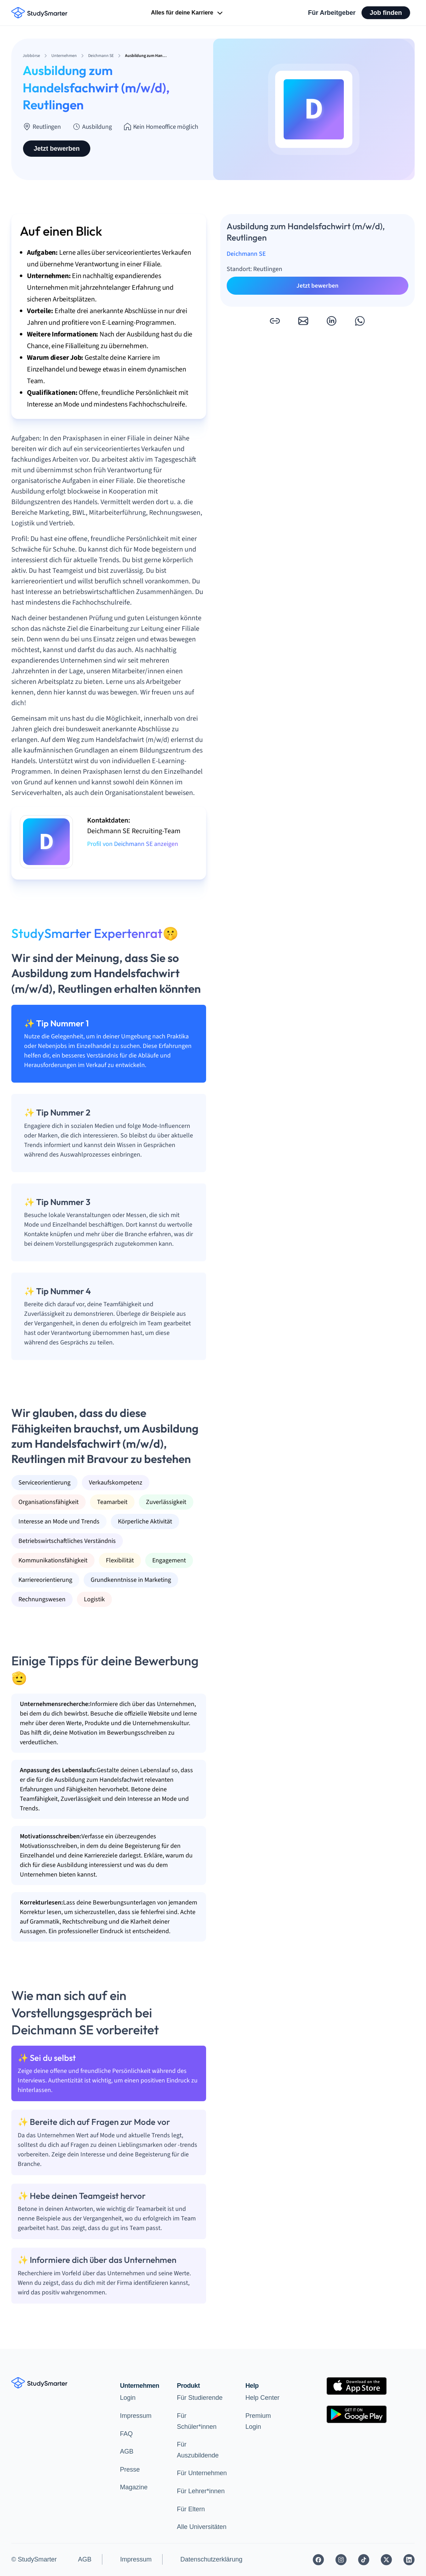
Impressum (136, 2415)
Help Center (262, 2397)
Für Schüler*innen (197, 2421)
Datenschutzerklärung (211, 2559)
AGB (127, 2451)
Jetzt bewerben (57, 148)
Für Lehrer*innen (201, 2491)
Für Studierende (200, 2397)
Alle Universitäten (202, 2526)
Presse (130, 2469)
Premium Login (258, 2421)
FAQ (126, 2433)
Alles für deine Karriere (187, 13)
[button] (274, 321)
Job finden (386, 12)
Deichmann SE (246, 253)
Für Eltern (191, 2509)
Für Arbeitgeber (332, 12)
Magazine (134, 2487)
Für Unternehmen (202, 2473)
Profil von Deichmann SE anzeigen (132, 844)
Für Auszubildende (198, 2450)
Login (128, 2397)
